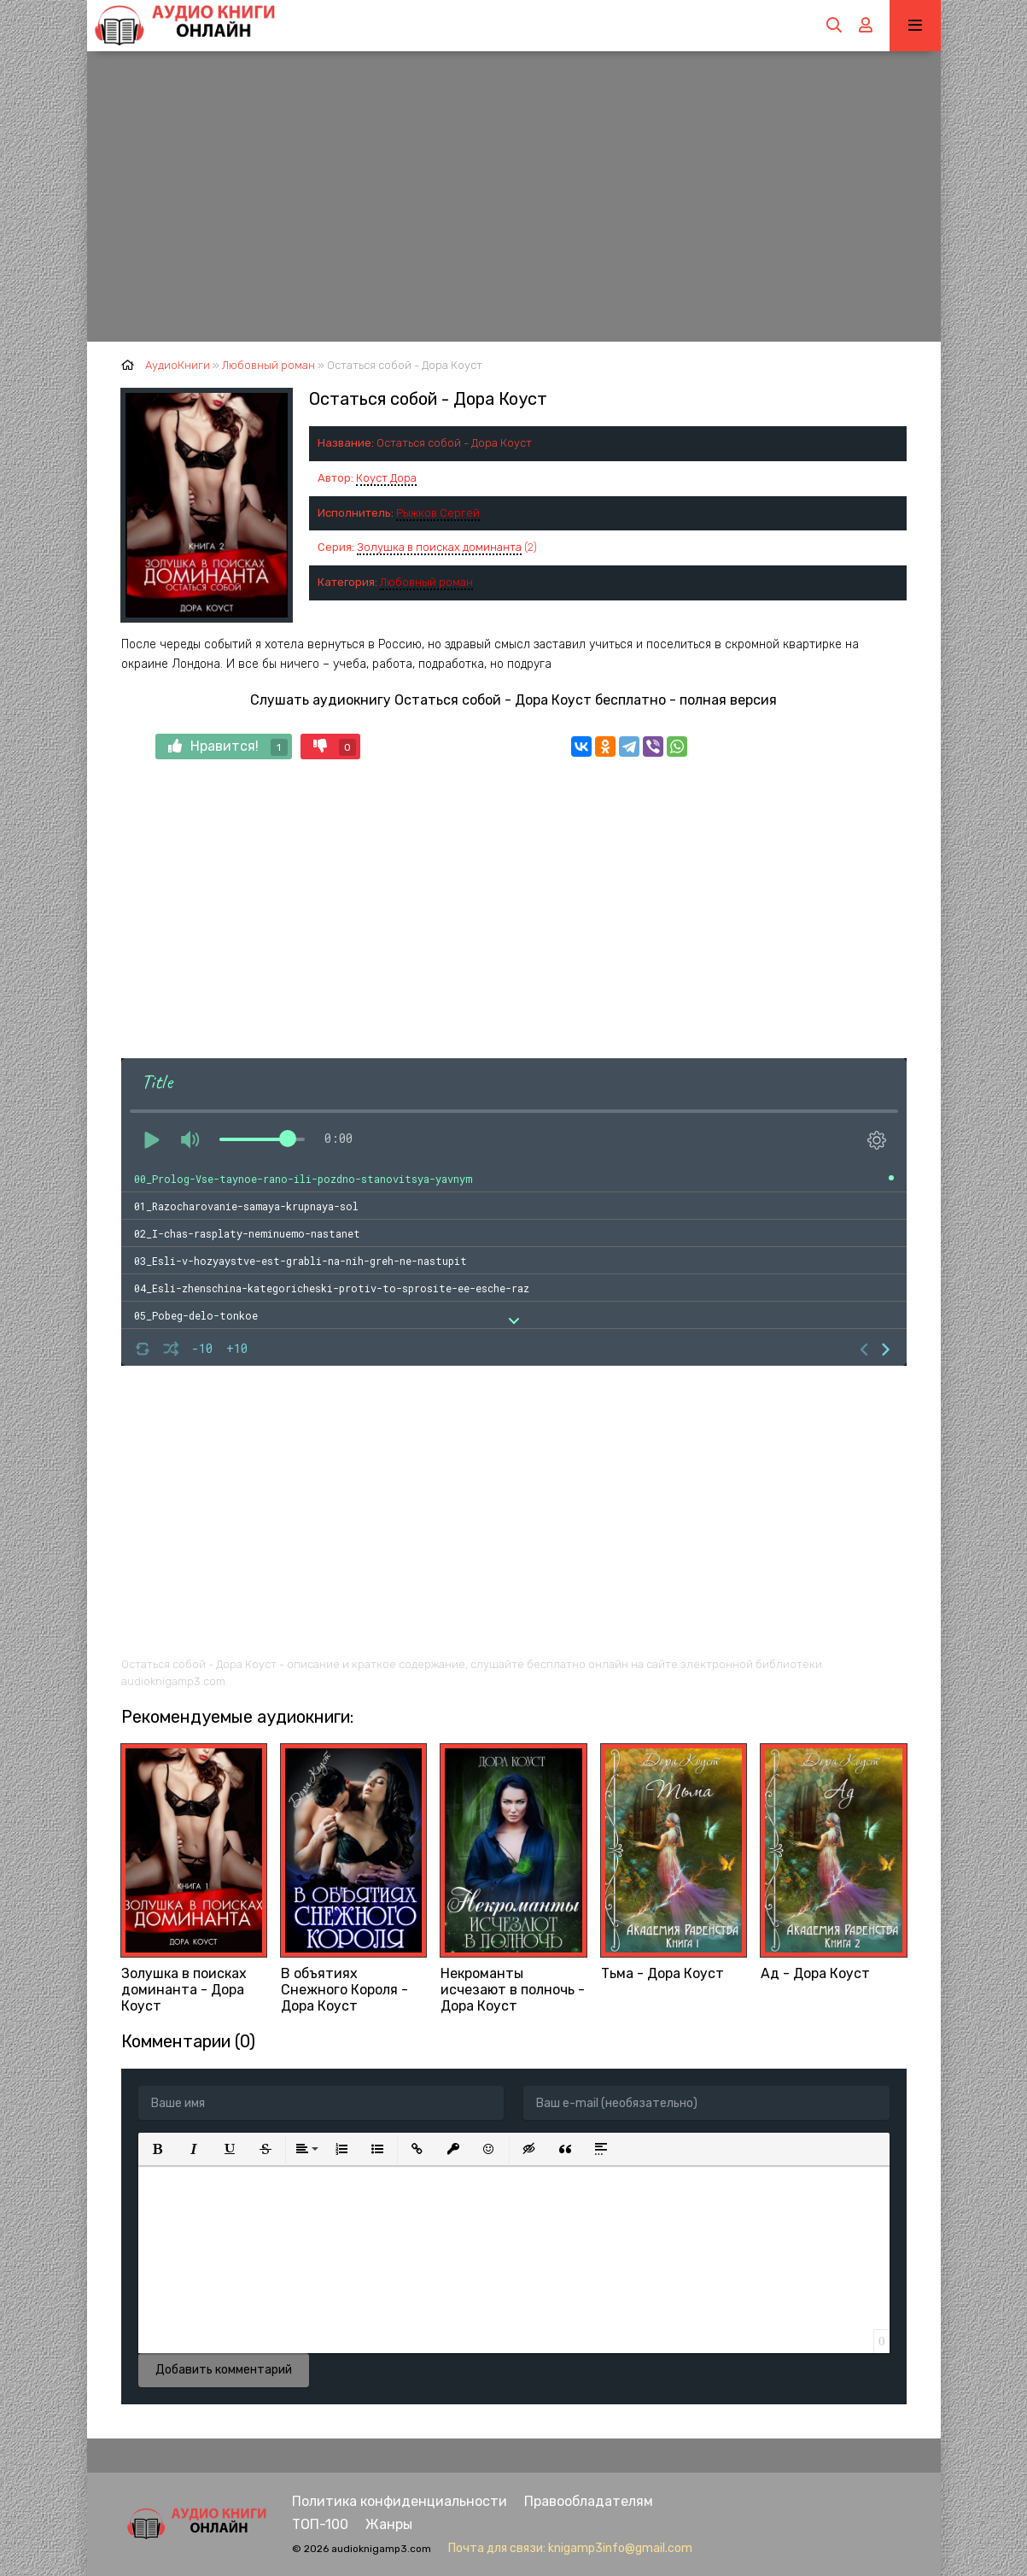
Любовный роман (426, 582)
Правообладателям (588, 2501)
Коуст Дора (386, 477)
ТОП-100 (320, 2524)
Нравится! (228, 747)
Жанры (388, 2524)
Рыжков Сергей (438, 512)
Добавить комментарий (223, 2369)
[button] (158, 2149)
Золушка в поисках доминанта (439, 547)
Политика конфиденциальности (399, 2501)
